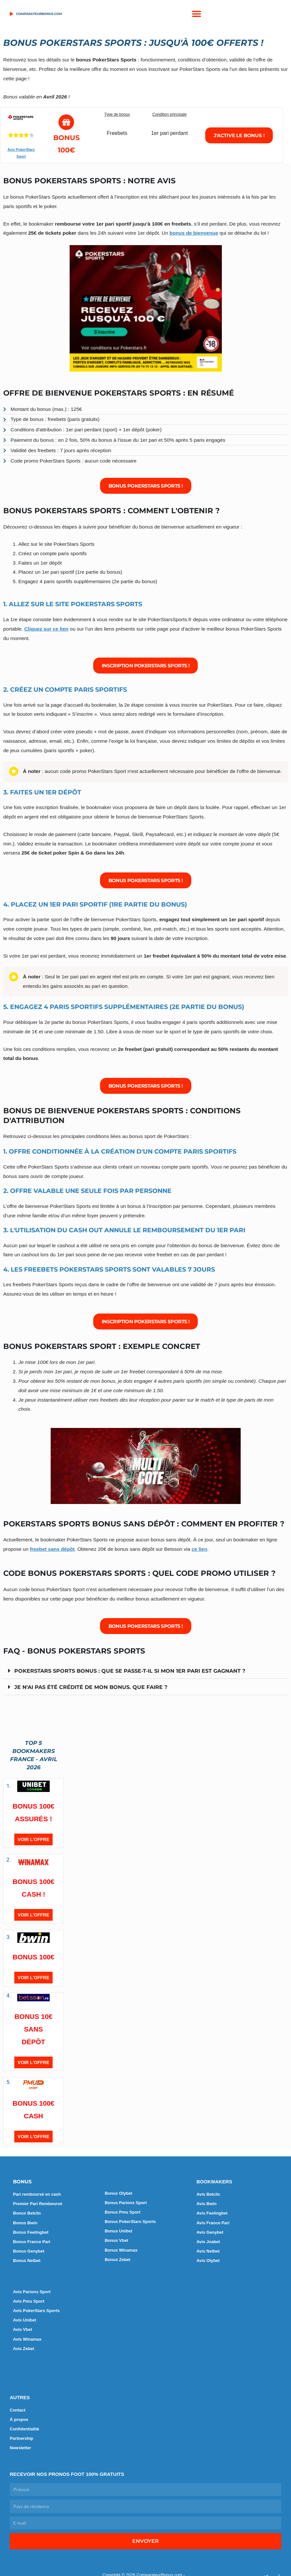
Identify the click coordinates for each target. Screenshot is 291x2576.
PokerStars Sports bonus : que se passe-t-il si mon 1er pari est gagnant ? (136, 1672)
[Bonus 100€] (66, 122)
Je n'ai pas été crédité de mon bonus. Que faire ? (94, 1688)
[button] (196, 14)
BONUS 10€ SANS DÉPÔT (34, 2030)
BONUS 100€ (33, 1958)
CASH (33, 2117)
